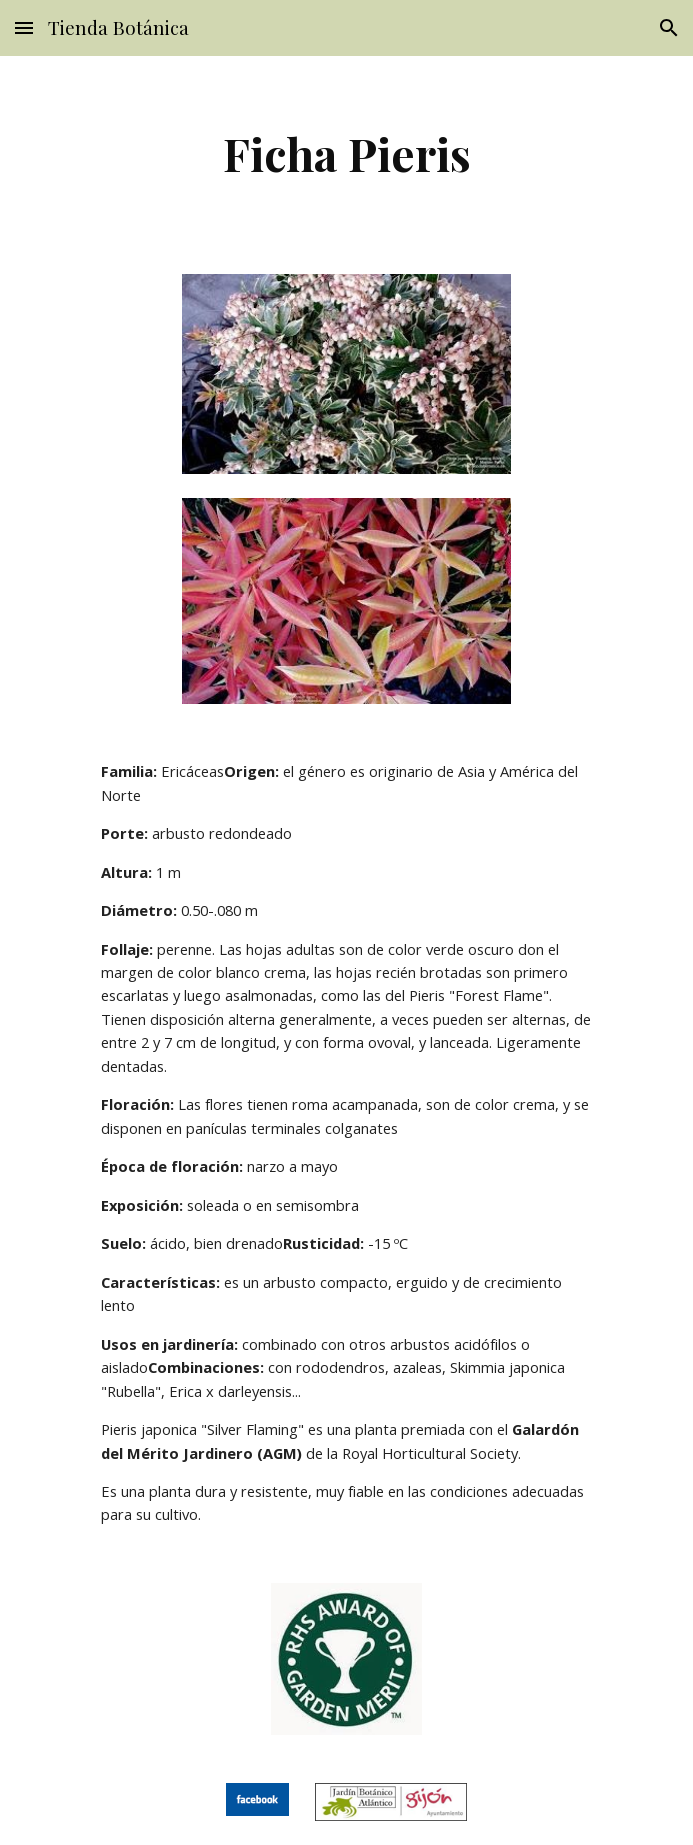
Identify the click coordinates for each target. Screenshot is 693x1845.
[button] (24, 27)
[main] (346, 153)
